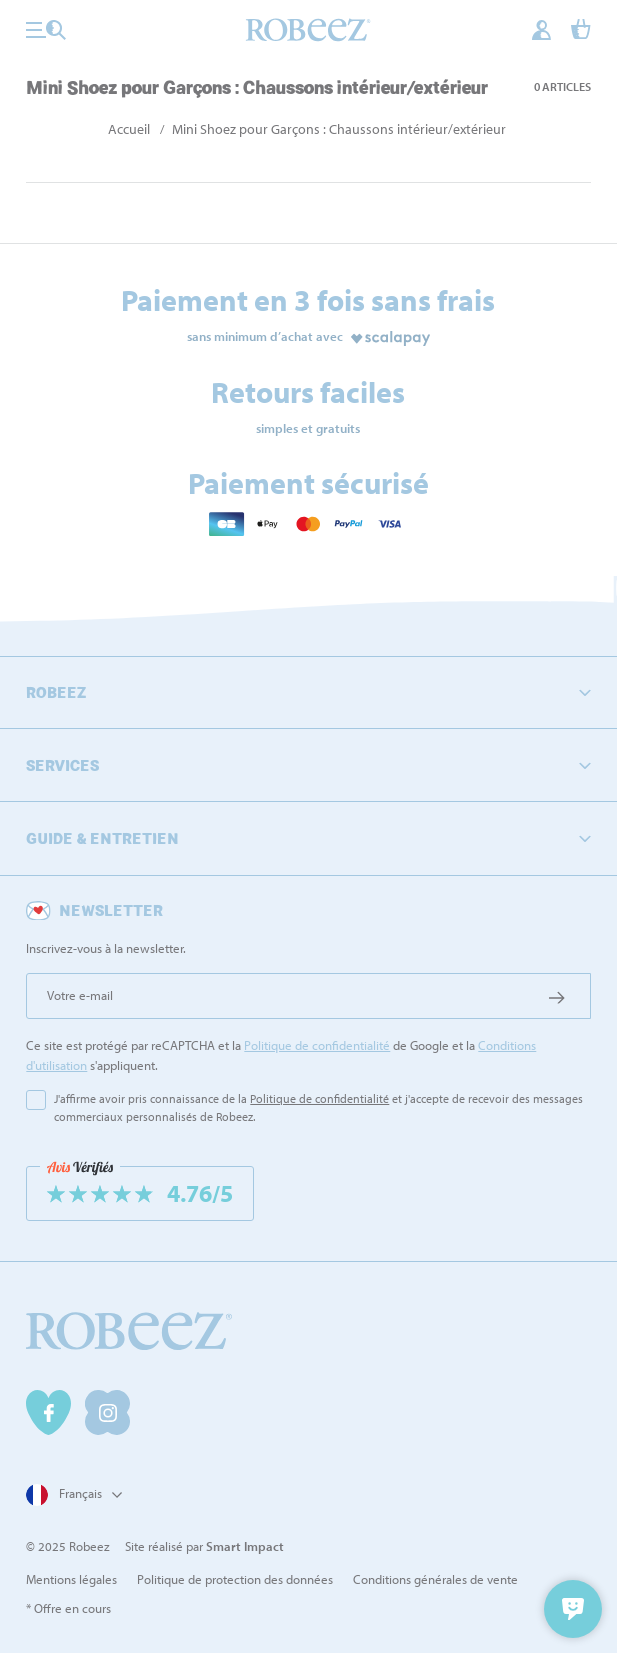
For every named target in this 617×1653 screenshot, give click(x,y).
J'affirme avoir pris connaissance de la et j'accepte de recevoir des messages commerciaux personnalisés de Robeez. (318, 1107)
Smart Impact (245, 1546)
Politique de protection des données (235, 1579)
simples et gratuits (308, 428)
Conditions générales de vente (435, 1579)
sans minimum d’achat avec (265, 336)
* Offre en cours (68, 1608)
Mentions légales (71, 1579)
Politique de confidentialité (317, 1045)
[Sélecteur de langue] (71, 1494)
